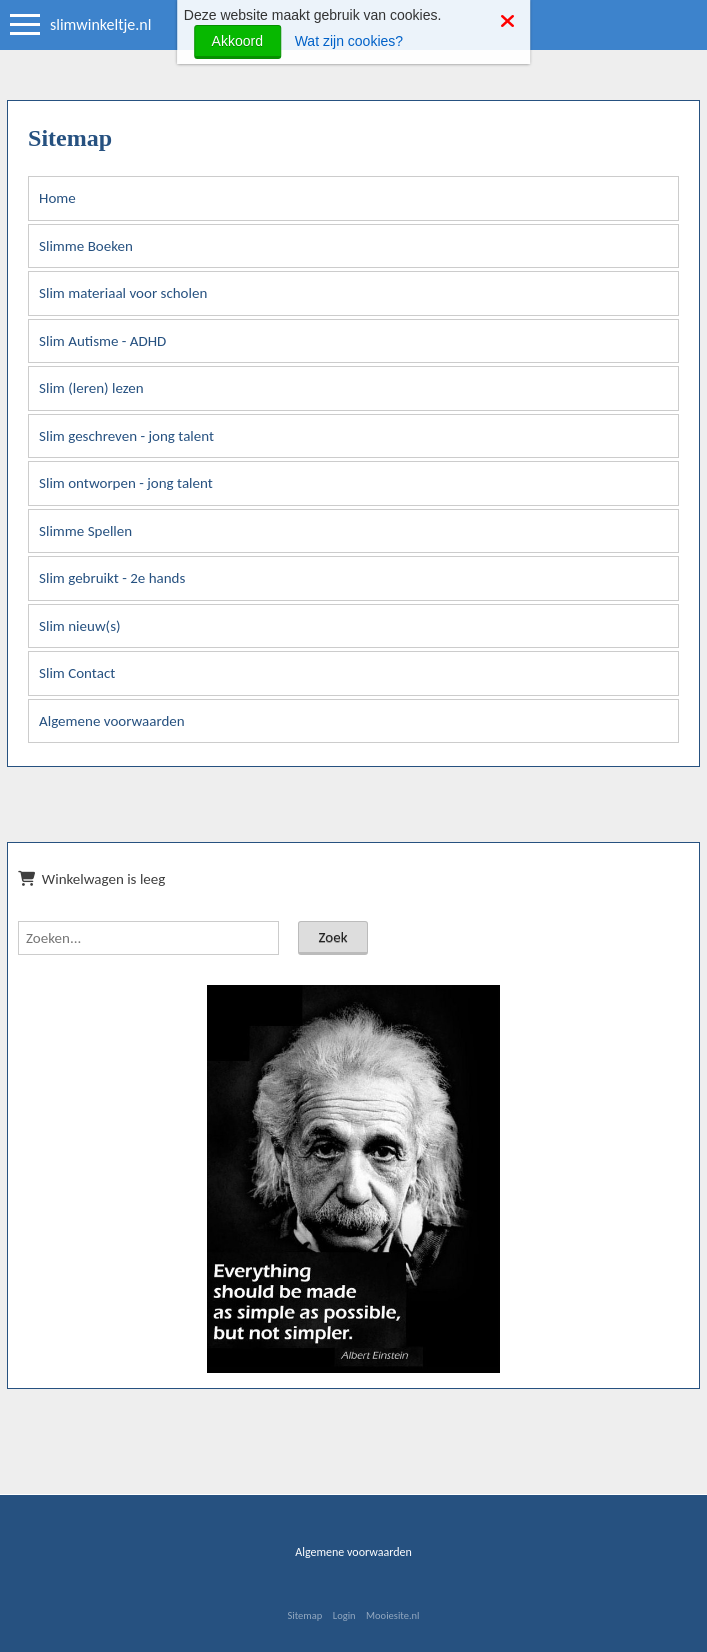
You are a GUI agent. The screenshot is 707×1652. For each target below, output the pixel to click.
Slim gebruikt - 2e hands (112, 578)
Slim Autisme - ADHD (102, 341)
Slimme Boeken (86, 246)
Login (344, 1615)
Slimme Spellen (85, 531)
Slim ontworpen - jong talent (126, 483)
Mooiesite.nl (392, 1615)
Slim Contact (77, 673)
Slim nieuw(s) (80, 626)
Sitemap (304, 1615)
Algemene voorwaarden (112, 721)
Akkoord (237, 41)
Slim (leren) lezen (91, 388)
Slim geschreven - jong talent (126, 436)
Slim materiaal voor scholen (123, 293)
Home (57, 198)
